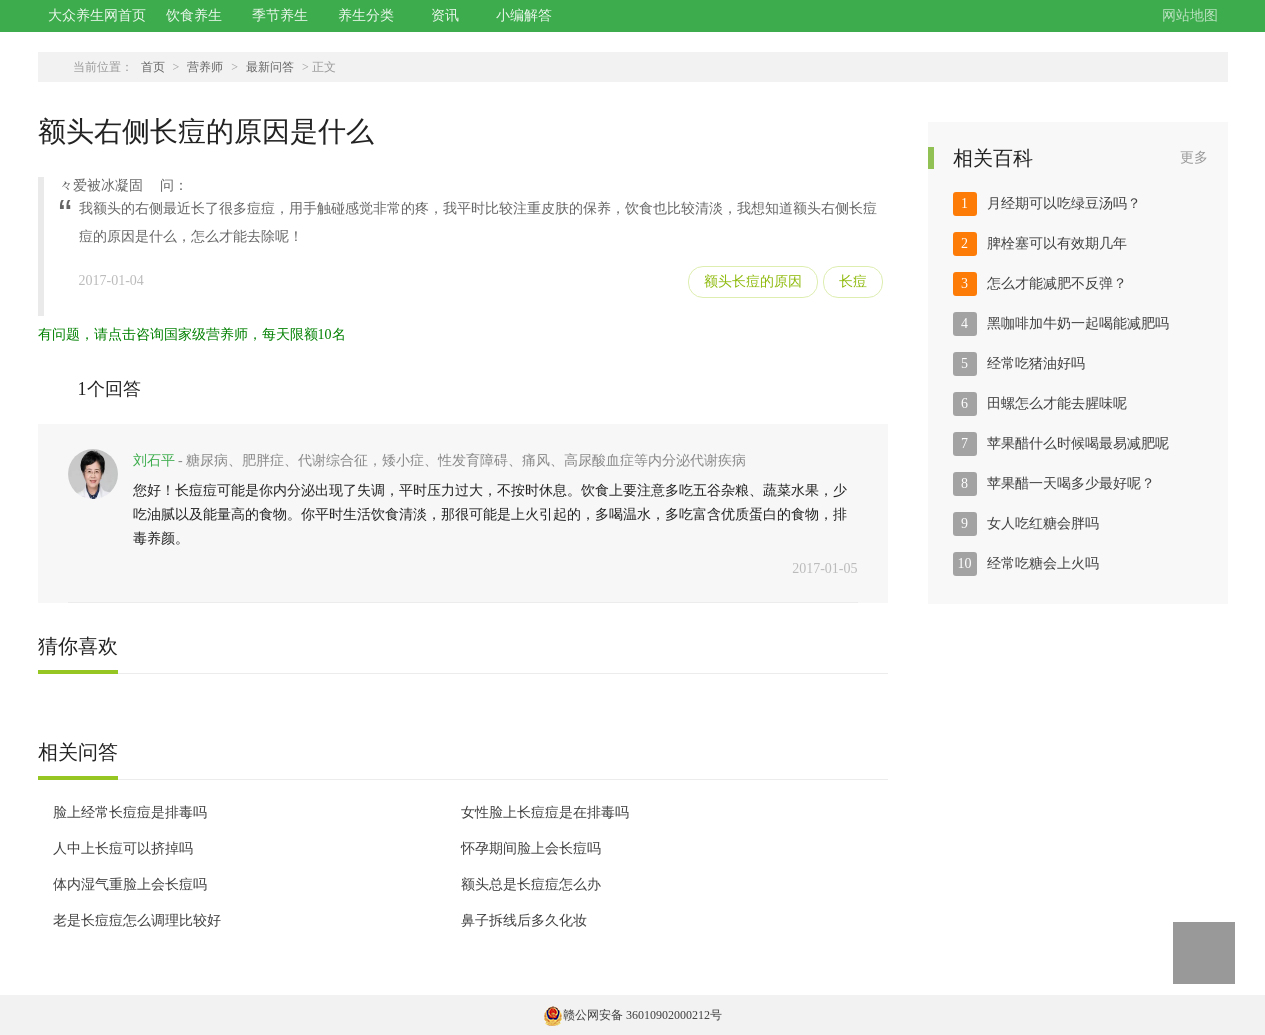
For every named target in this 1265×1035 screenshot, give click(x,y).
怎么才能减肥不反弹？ (1057, 283)
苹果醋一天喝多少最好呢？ (1071, 483)
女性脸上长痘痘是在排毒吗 (545, 812)
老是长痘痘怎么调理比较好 (137, 920)
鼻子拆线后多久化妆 (524, 920)
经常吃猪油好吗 (1036, 363)
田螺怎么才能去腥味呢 (1057, 403)
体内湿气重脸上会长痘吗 (130, 884)
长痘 (853, 281)
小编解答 (524, 15)
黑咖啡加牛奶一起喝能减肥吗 (1078, 323)
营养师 (205, 67)
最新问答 (270, 67)
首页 (153, 67)
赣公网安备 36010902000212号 (632, 1015)
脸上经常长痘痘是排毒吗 (130, 812)
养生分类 (366, 15)
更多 (1194, 157)
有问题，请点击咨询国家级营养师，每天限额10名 (192, 334)
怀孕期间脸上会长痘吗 (531, 848)
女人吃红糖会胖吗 (1043, 523)
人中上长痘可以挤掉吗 (123, 848)
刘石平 (154, 460)
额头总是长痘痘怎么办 (531, 884)
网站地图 (1190, 15)
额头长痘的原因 (753, 281)
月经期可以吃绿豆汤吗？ (1064, 203)
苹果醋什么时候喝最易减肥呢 (1078, 443)
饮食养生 (194, 15)
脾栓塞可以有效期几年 (1057, 243)
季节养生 (280, 15)
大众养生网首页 (97, 15)
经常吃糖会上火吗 (1043, 563)
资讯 (445, 15)
